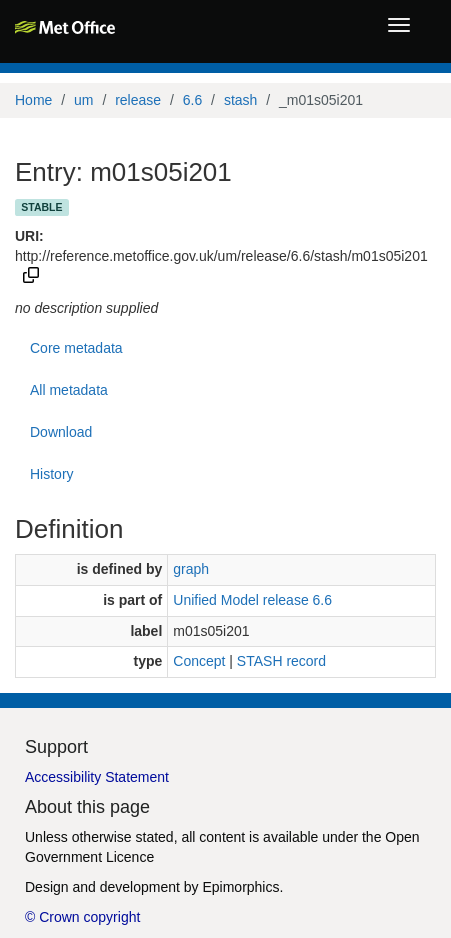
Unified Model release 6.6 (252, 600)
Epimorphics (240, 887)
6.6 (192, 100)
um (83, 100)
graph (191, 569)
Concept (199, 661)
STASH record (281, 661)
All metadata (69, 390)
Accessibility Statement (97, 777)
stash (240, 100)
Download (61, 432)
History (52, 474)
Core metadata (76, 348)
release (138, 100)
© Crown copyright (82, 917)
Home (33, 100)
